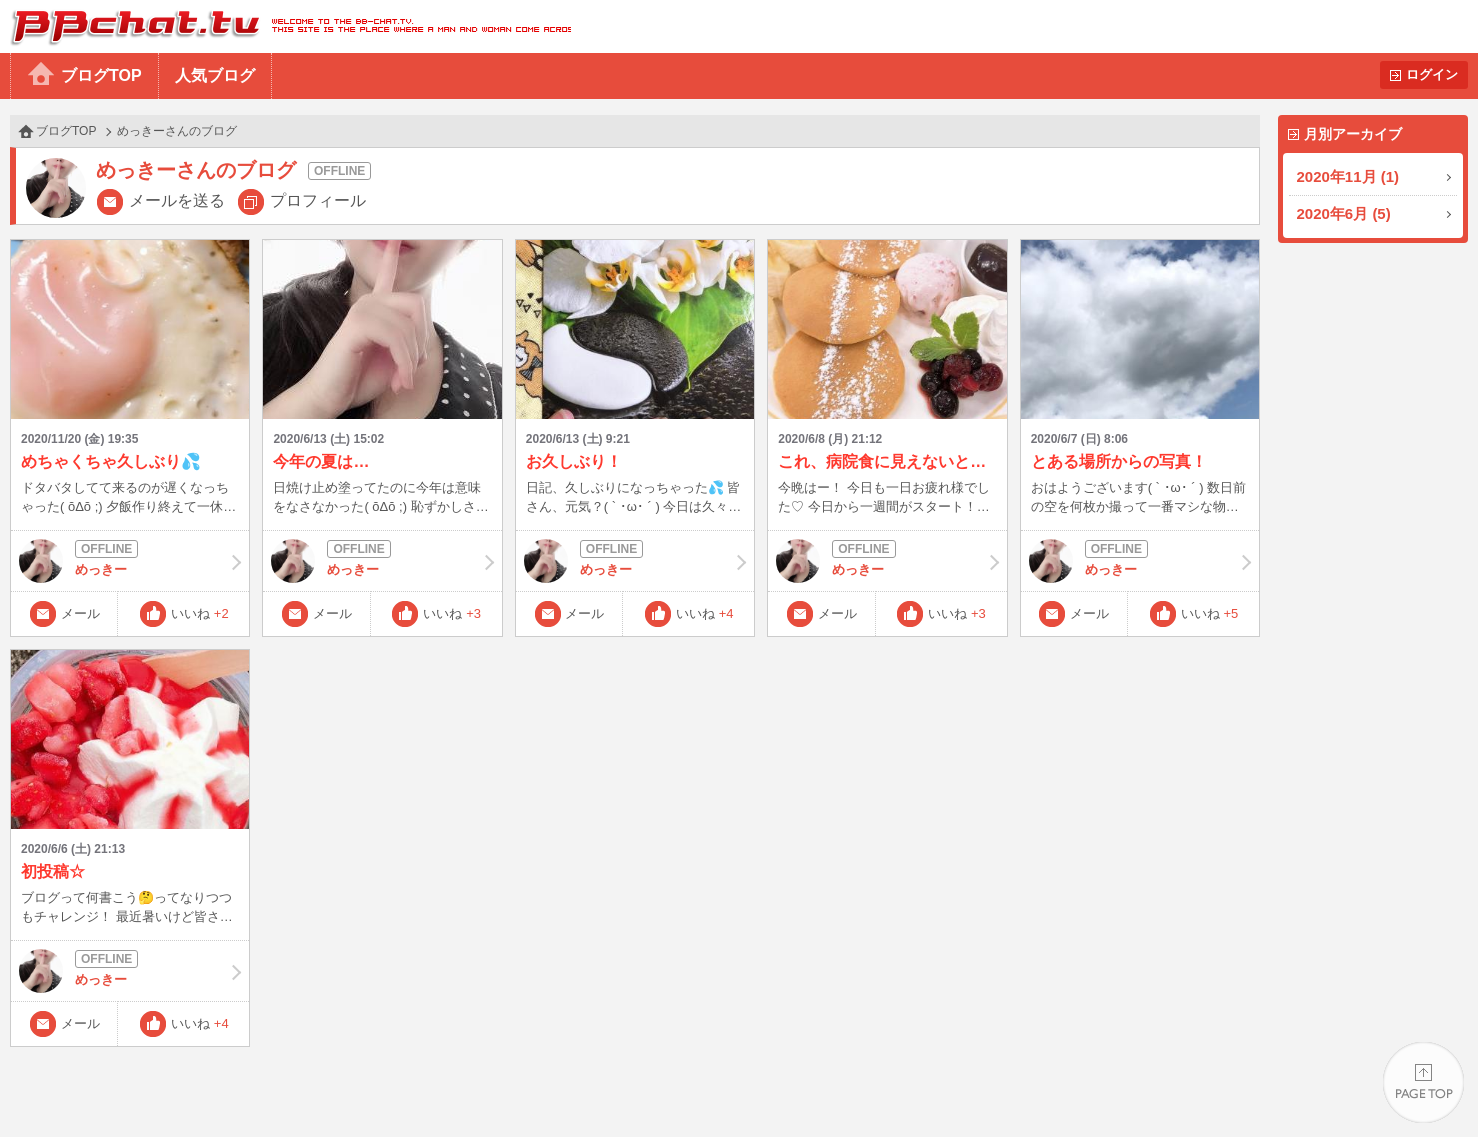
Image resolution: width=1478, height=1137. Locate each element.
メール (80, 613)
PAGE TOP (1423, 1082)
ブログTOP (101, 75)
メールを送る (177, 200)
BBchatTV (285, 26)
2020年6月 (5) (1344, 213)
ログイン (1432, 74)
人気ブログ (215, 75)
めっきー (130, 561)
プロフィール (318, 200)
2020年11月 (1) (1348, 176)
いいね (200, 613)
